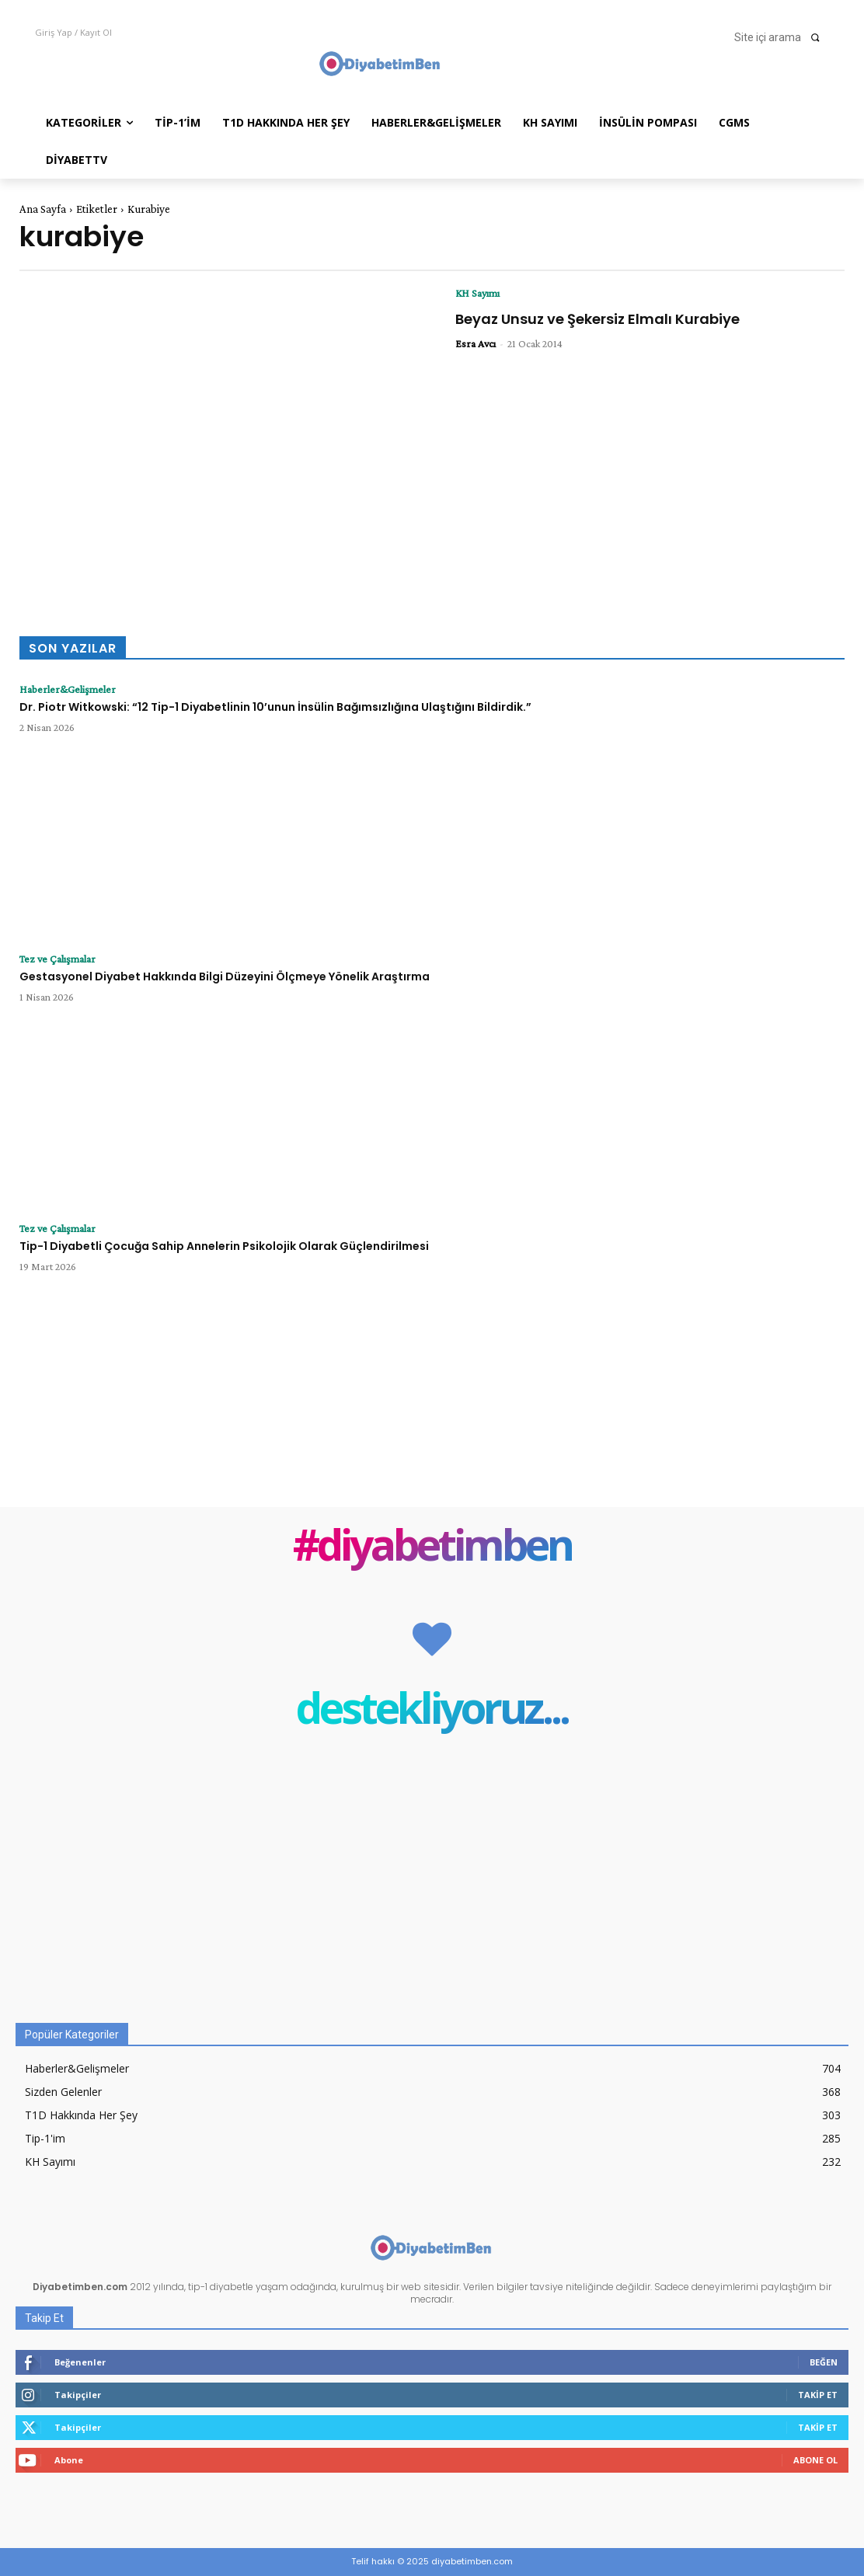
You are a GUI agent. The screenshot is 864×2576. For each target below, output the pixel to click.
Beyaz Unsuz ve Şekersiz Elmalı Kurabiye (597, 319)
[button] (781, 37)
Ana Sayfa (42, 209)
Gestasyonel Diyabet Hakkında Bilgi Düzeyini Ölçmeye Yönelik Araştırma (224, 976)
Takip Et (818, 2394)
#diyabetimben (432, 1548)
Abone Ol (815, 2460)
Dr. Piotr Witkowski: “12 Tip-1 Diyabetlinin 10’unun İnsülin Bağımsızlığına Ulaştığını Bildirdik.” (275, 707)
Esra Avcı (475, 343)
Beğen (824, 2362)
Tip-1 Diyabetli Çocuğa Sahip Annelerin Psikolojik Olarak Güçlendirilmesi (224, 1246)
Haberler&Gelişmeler (67, 689)
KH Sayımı (477, 292)
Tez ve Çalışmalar (57, 958)
